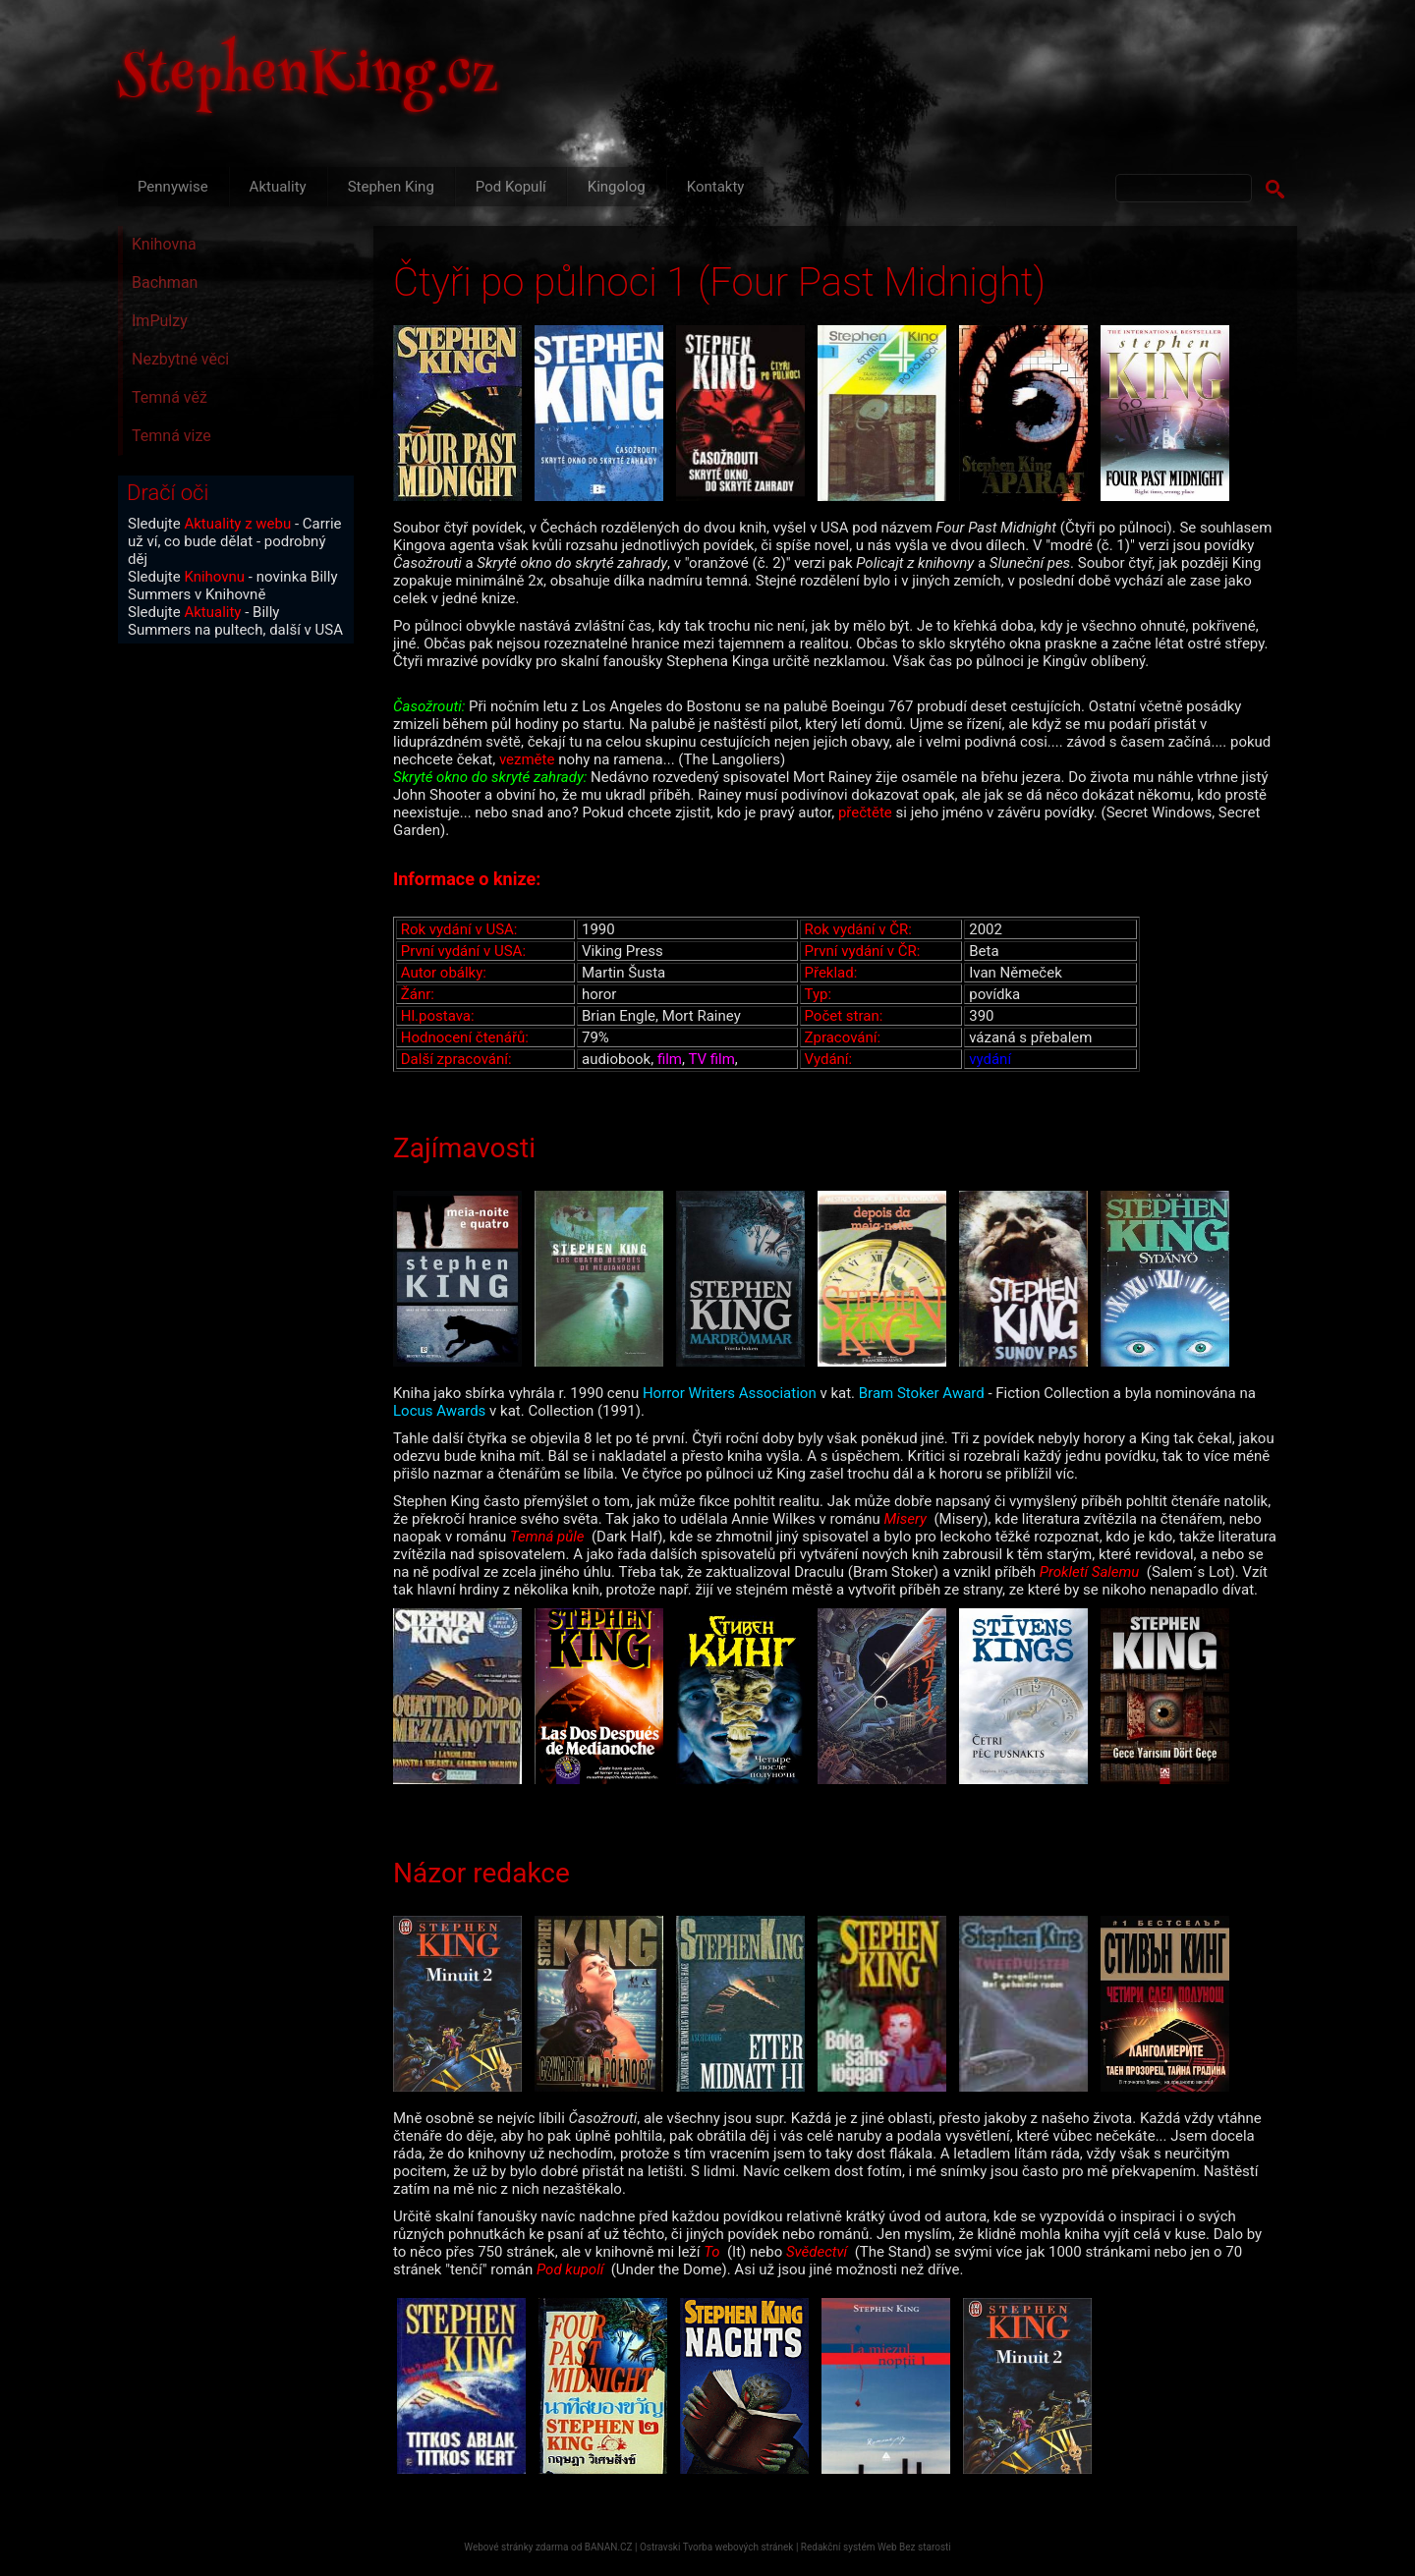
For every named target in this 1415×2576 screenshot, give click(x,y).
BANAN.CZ (609, 2547)
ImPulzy (160, 320)
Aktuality (278, 187)
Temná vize (171, 435)
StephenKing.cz (308, 78)
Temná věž (169, 397)
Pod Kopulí (511, 187)
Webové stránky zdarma (516, 2547)
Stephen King (391, 187)
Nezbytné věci (180, 359)
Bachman (165, 282)
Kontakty (716, 187)
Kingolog (617, 187)
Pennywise (173, 187)
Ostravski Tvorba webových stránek (716, 2547)
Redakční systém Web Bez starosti (876, 2547)
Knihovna (164, 244)
